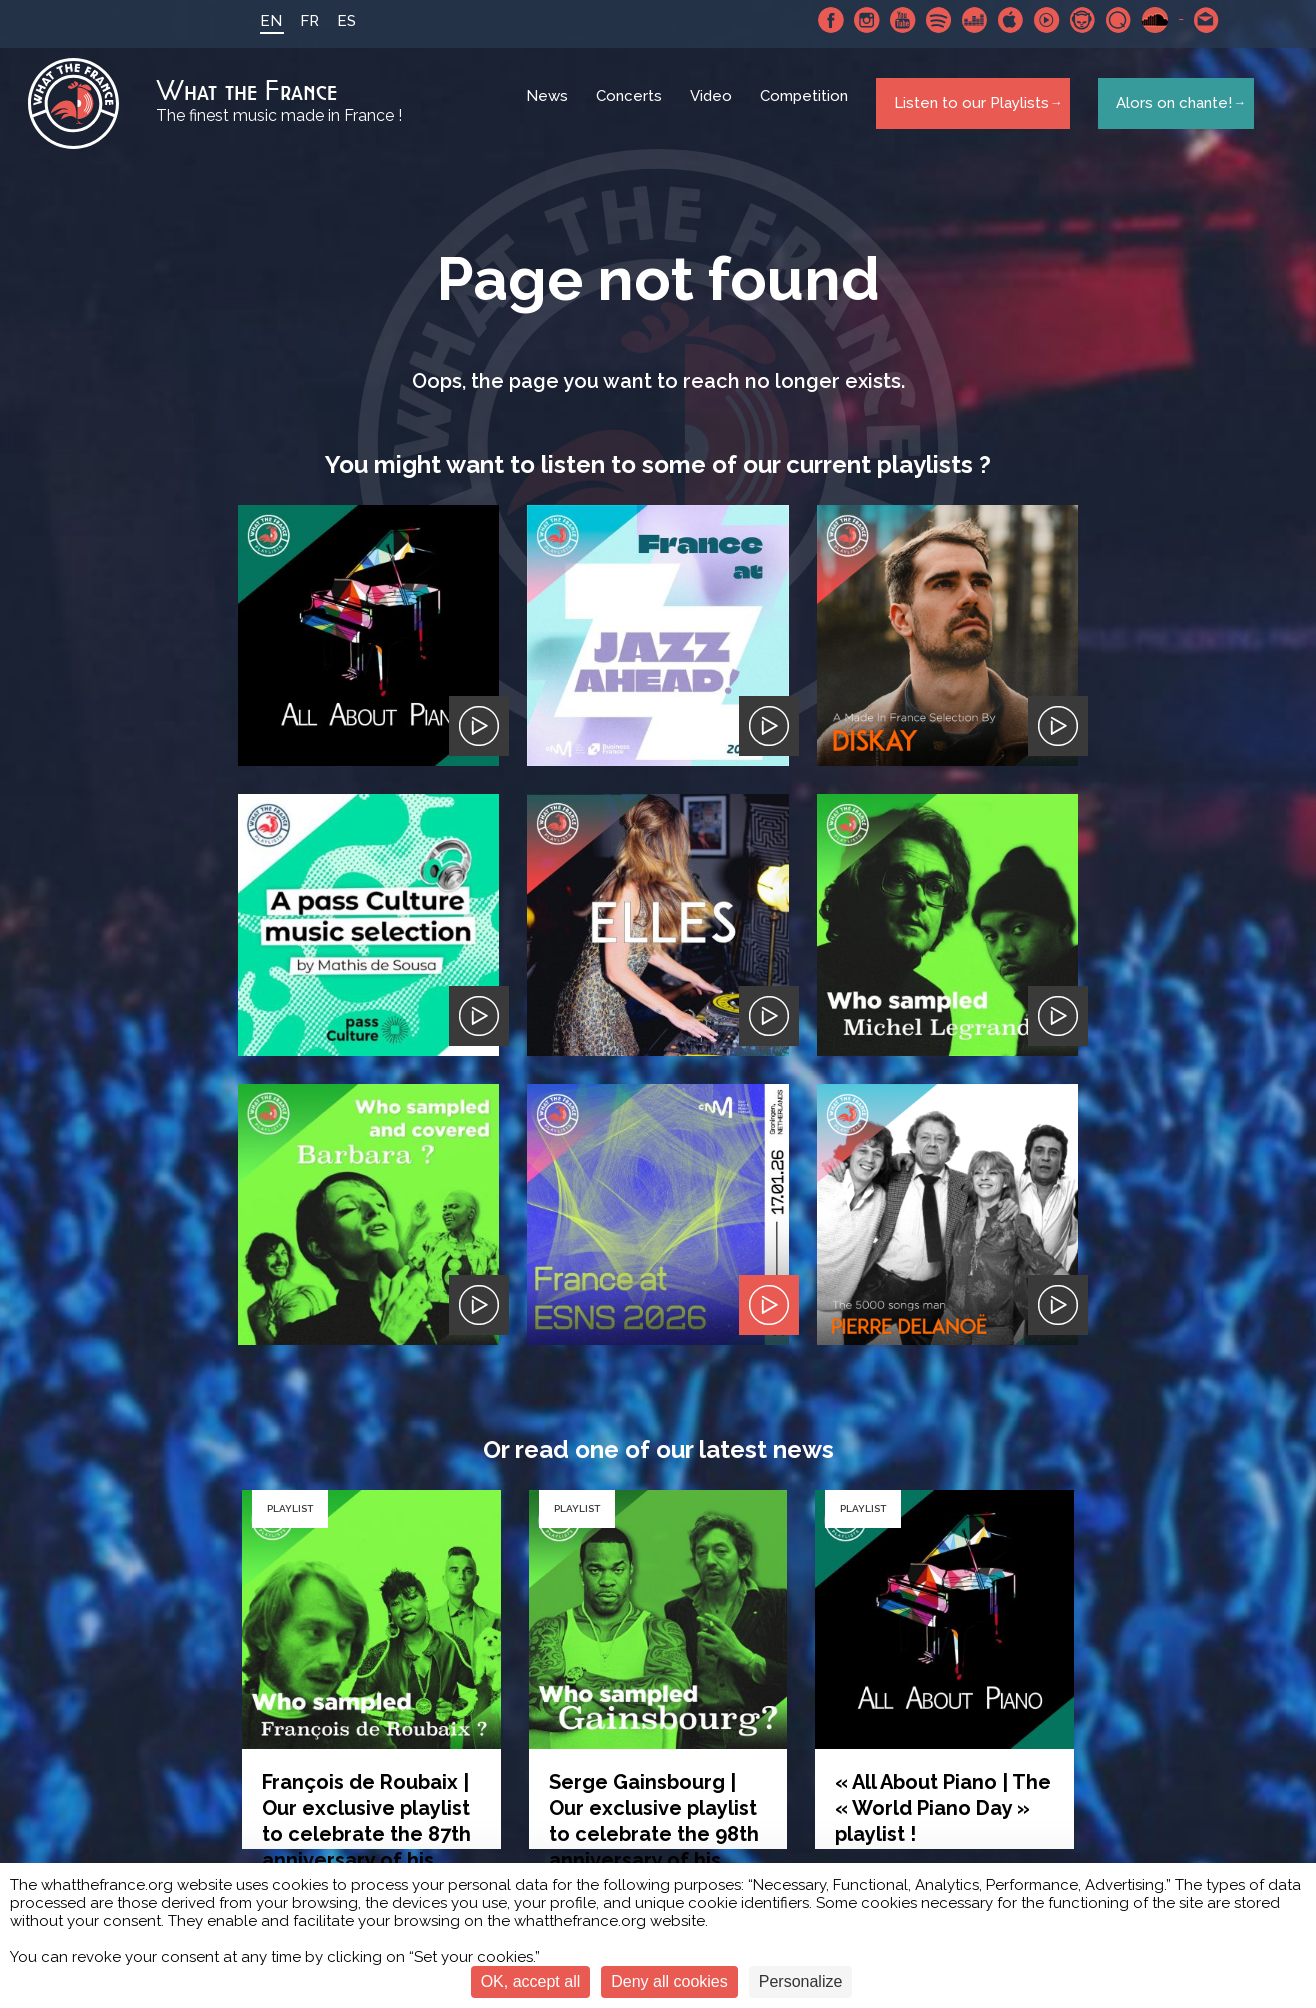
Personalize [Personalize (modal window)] (801, 1981)
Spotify (927, 20)
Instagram (855, 20)
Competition (807, 110)
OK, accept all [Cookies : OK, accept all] (531, 1981)
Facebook (819, 20)
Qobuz (1107, 20)
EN (259, 21)
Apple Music (999, 20)
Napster (1071, 20)
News (550, 110)
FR (297, 21)
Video (714, 110)
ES (334, 21)
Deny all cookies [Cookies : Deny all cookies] (669, 1981)
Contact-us (1195, 20)
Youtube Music (1035, 20)
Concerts (632, 110)
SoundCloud (1143, 20)
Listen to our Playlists (966, 109)
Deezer (963, 20)
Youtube (891, 20)
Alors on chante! (1168, 109)
